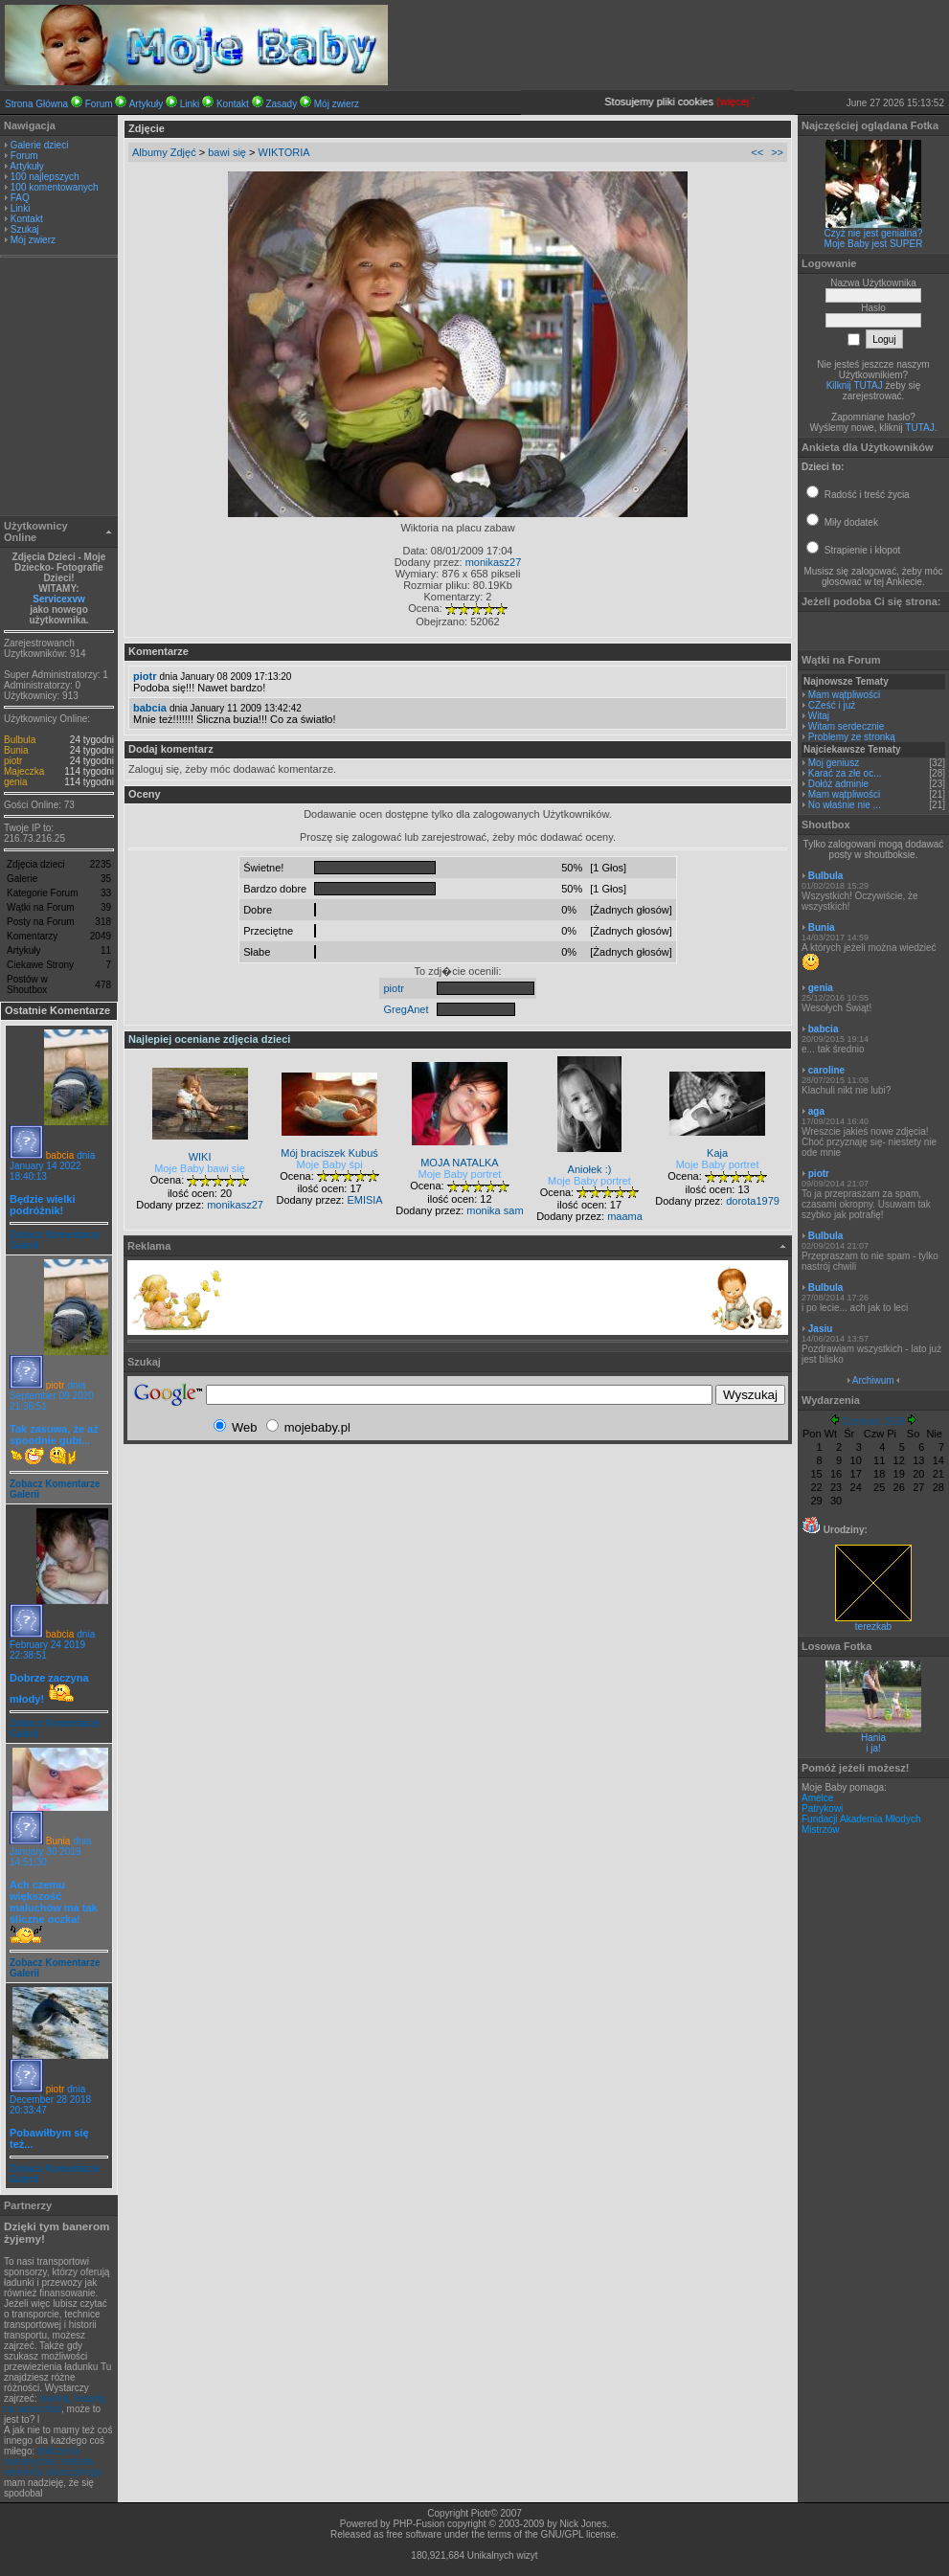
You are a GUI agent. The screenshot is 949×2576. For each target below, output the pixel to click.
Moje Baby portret (460, 1174)
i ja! (873, 1748)
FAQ (20, 197)
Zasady (281, 104)
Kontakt (232, 104)
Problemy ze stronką (851, 737)
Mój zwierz (336, 104)
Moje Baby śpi (330, 1164)
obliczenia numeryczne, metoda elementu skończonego (53, 2461)
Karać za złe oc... (845, 773)
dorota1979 (753, 1201)
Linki (190, 104)
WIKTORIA (284, 152)
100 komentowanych (55, 187)
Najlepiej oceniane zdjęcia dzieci (209, 1039)
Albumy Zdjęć (164, 152)
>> (777, 152)
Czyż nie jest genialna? (874, 233)
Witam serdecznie (846, 726)
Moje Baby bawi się (199, 1168)
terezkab (873, 1622)
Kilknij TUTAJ (854, 385)
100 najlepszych (45, 176)
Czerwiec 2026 (873, 1421)
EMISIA (364, 1200)
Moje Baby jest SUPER (874, 243)
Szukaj (25, 229)
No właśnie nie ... (844, 805)
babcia (60, 1155)
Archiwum (873, 1380)
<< (757, 152)
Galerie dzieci (40, 145)
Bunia (16, 750)
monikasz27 (493, 562)
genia (15, 782)
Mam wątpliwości (844, 694)
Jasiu (820, 1328)
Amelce (817, 1798)
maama (625, 1216)
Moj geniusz (833, 762)
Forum (99, 104)
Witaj (818, 716)
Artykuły (146, 104)
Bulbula (19, 739)
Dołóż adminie (838, 784)
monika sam (494, 1210)
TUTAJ (919, 427)
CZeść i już (831, 705)
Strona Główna (36, 104)
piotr (13, 761)
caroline (826, 1070)
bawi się (227, 152)
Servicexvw (59, 599)
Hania (873, 1737)
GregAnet (405, 1009)
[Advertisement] (59, 389)
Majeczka (24, 771)
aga (816, 1111)
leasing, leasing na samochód (54, 2403)
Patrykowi (822, 1808)
